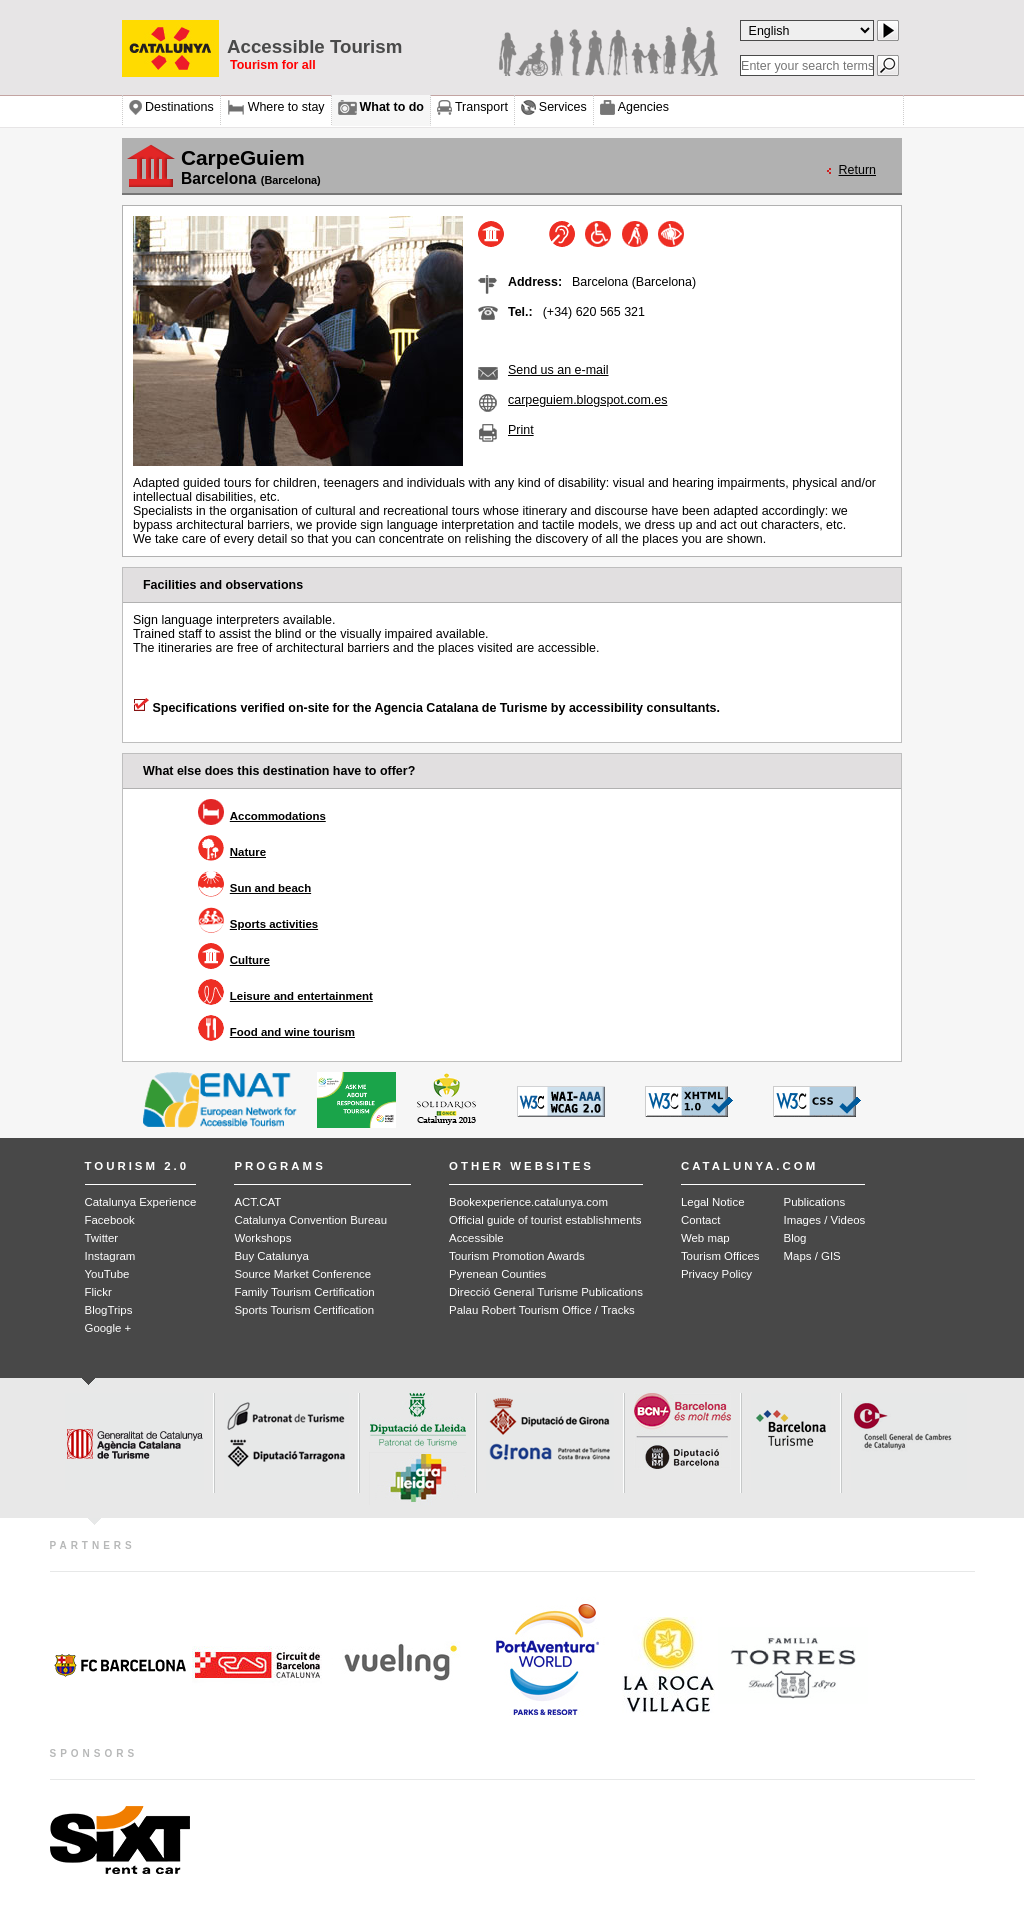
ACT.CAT (257, 1202)
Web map (705, 1238)
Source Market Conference (302, 1274)
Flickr (98, 1292)
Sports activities (274, 924)
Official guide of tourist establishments (545, 1220)
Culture (250, 960)
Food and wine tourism (292, 1032)
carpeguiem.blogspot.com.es (587, 400)
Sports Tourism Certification (304, 1310)
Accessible (476, 1238)
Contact (700, 1220)
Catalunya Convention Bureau (310, 1220)
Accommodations (278, 816)
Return (857, 170)
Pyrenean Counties (497, 1274)
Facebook (110, 1220)
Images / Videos (825, 1220)
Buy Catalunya (271, 1256)
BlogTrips (109, 1310)
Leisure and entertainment (301, 996)
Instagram (110, 1256)
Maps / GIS (812, 1256)
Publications (815, 1202)
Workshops (262, 1238)
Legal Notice (713, 1202)
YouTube (107, 1274)
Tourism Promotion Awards (517, 1256)
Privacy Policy (716, 1274)
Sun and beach (270, 888)
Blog (795, 1238)
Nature (248, 852)
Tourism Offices (720, 1256)
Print (521, 430)
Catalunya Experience (141, 1202)
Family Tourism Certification (304, 1292)
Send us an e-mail (558, 370)
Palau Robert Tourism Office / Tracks (542, 1310)
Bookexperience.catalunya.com (528, 1202)
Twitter (102, 1238)
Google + (108, 1328)
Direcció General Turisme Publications (546, 1292)
